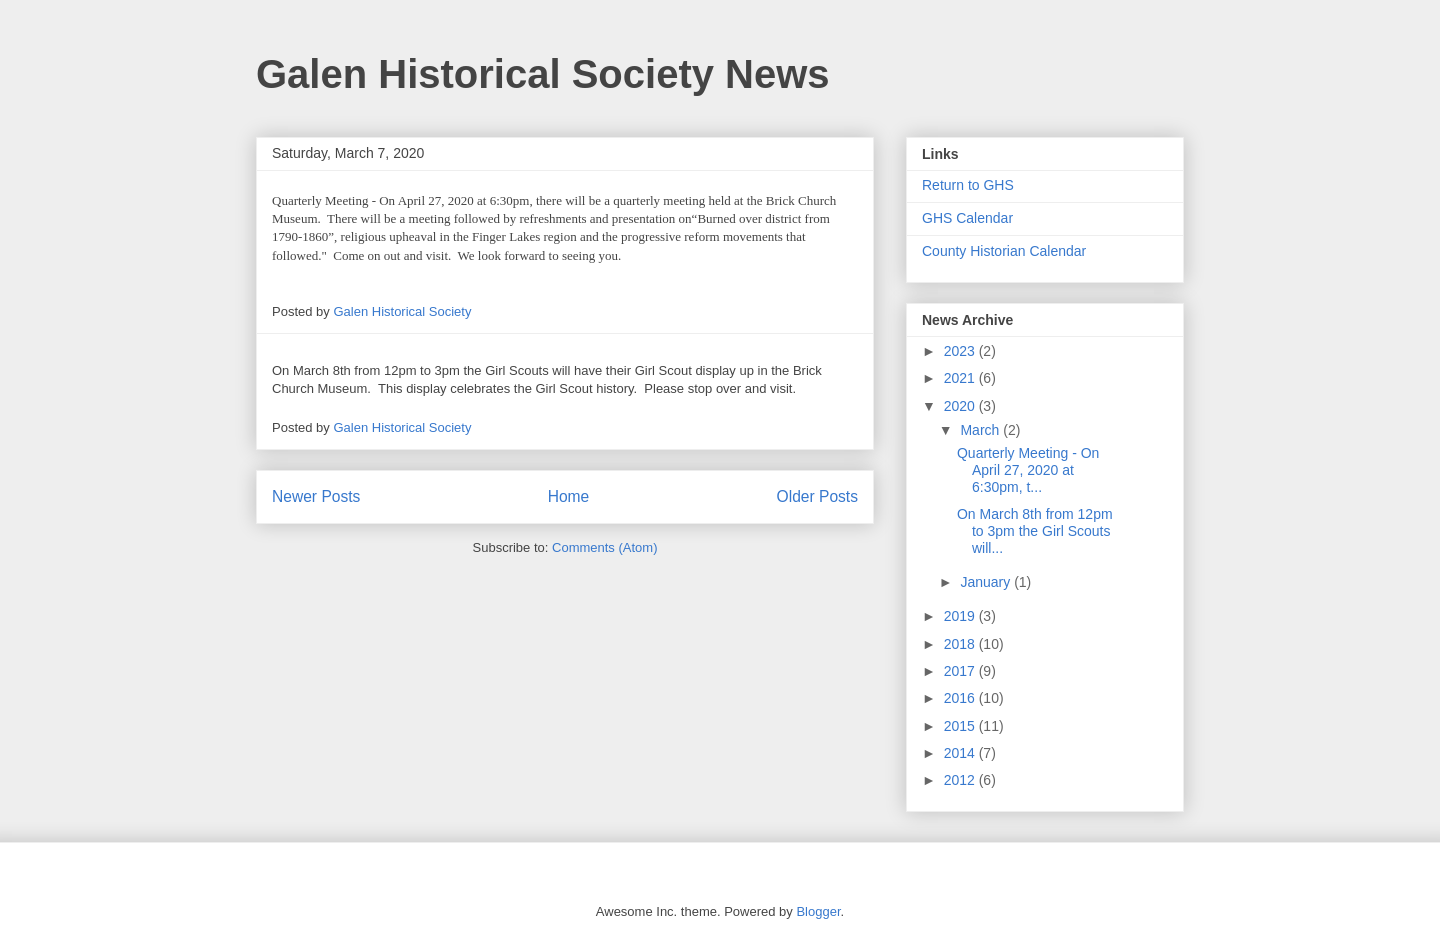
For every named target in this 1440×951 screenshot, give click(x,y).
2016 (961, 698)
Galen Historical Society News (543, 74)
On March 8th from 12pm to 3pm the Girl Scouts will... (1035, 531)
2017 (961, 671)
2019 (961, 616)
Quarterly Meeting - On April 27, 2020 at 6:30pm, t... (1028, 470)
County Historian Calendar (1004, 251)
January (987, 582)
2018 (961, 644)
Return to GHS (968, 185)
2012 (961, 780)
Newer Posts (316, 496)
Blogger (818, 911)
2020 (961, 406)
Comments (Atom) (604, 547)
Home (569, 496)
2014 (961, 753)
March (981, 430)
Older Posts (817, 496)
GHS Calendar (967, 218)
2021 (961, 378)
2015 (961, 726)
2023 (961, 351)
